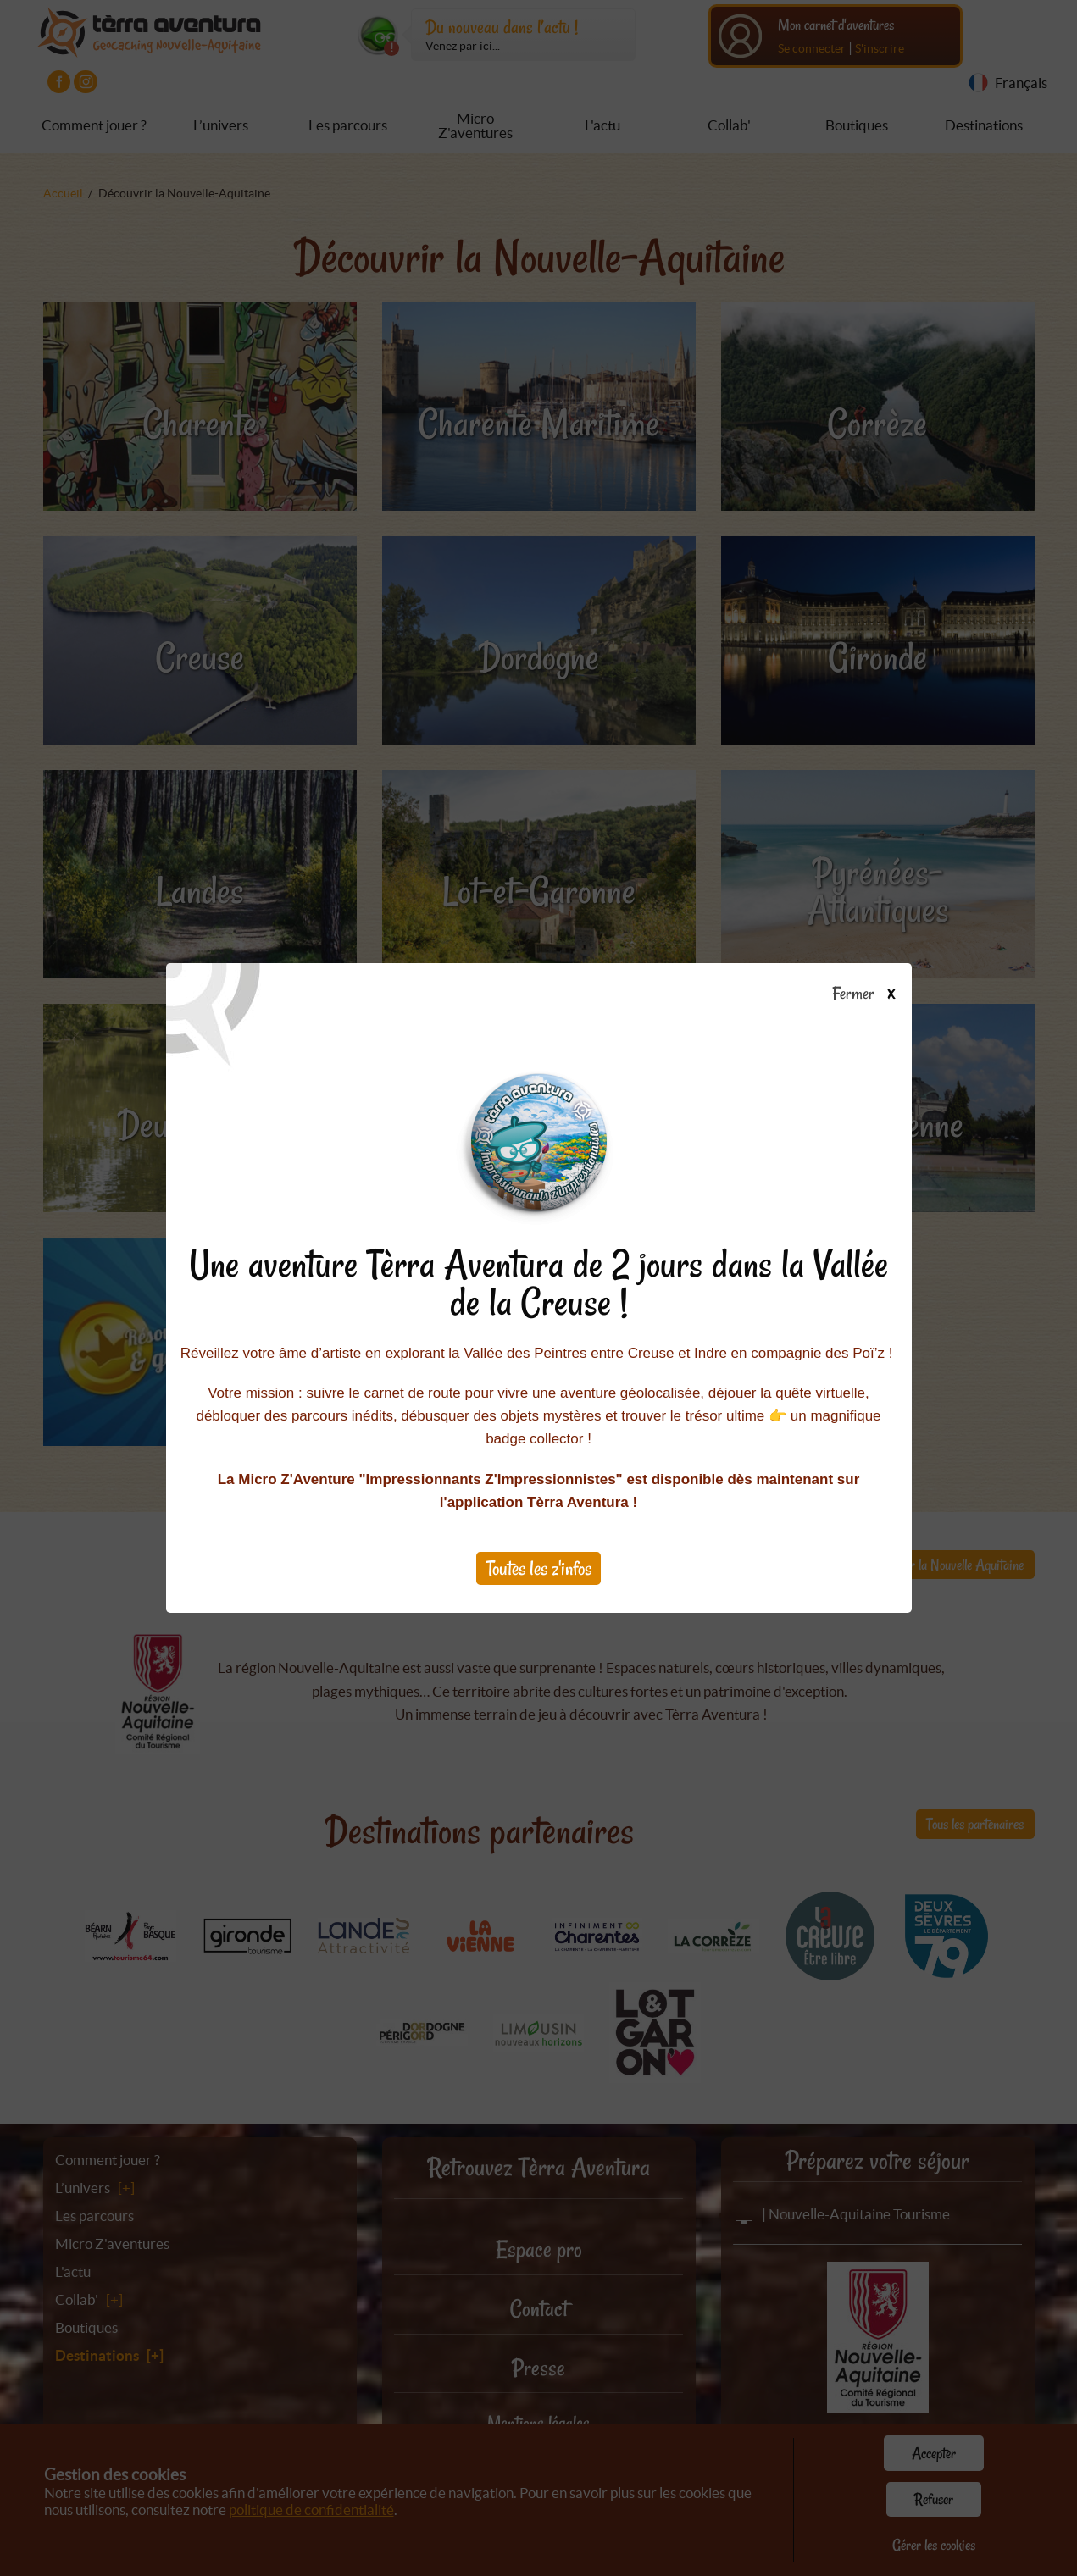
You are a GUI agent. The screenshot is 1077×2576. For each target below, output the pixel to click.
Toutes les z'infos (538, 1568)
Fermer (871, 994)
